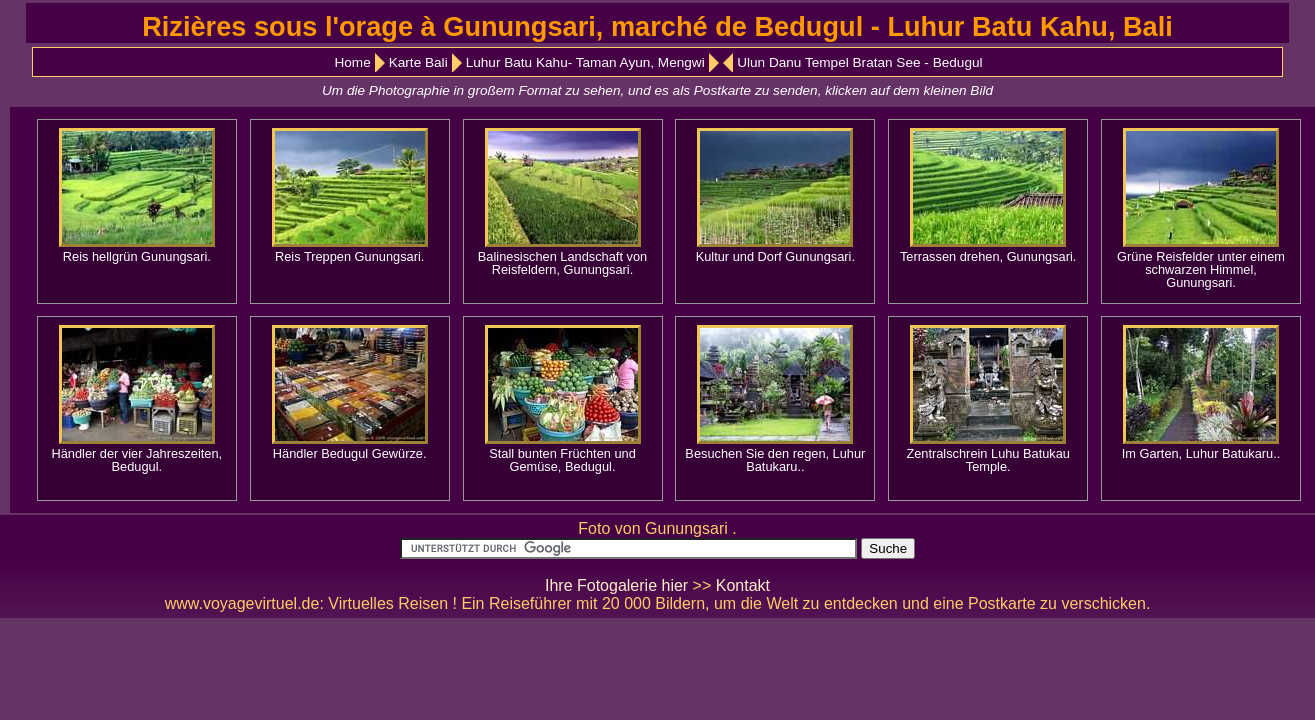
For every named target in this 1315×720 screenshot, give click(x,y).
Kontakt (743, 585)
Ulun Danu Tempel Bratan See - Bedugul (859, 62)
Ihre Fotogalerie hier (616, 585)
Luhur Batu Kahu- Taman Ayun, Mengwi (585, 62)
